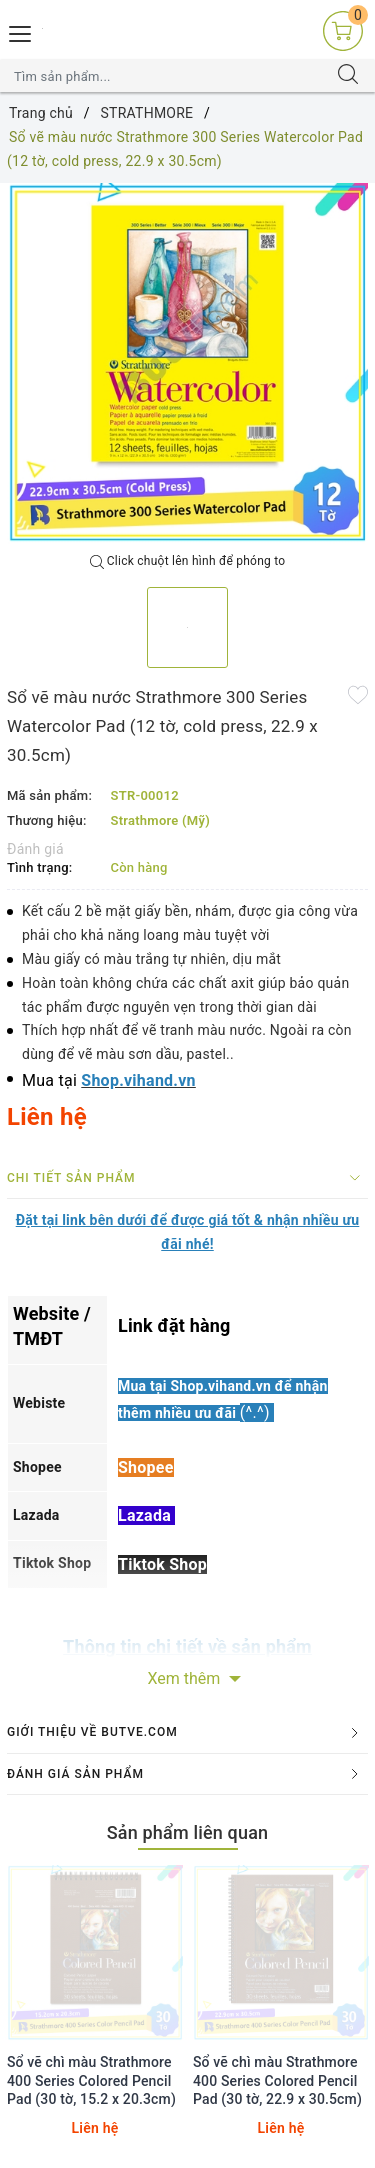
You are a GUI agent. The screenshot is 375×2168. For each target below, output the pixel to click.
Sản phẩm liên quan (188, 1832)
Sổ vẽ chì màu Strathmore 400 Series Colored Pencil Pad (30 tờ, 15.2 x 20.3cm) (91, 2080)
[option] (187, 363)
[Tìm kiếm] (348, 76)
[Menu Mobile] (21, 31)
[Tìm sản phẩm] (168, 76)
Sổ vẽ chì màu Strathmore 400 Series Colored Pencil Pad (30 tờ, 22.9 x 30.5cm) (277, 2080)
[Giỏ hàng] (343, 30)
